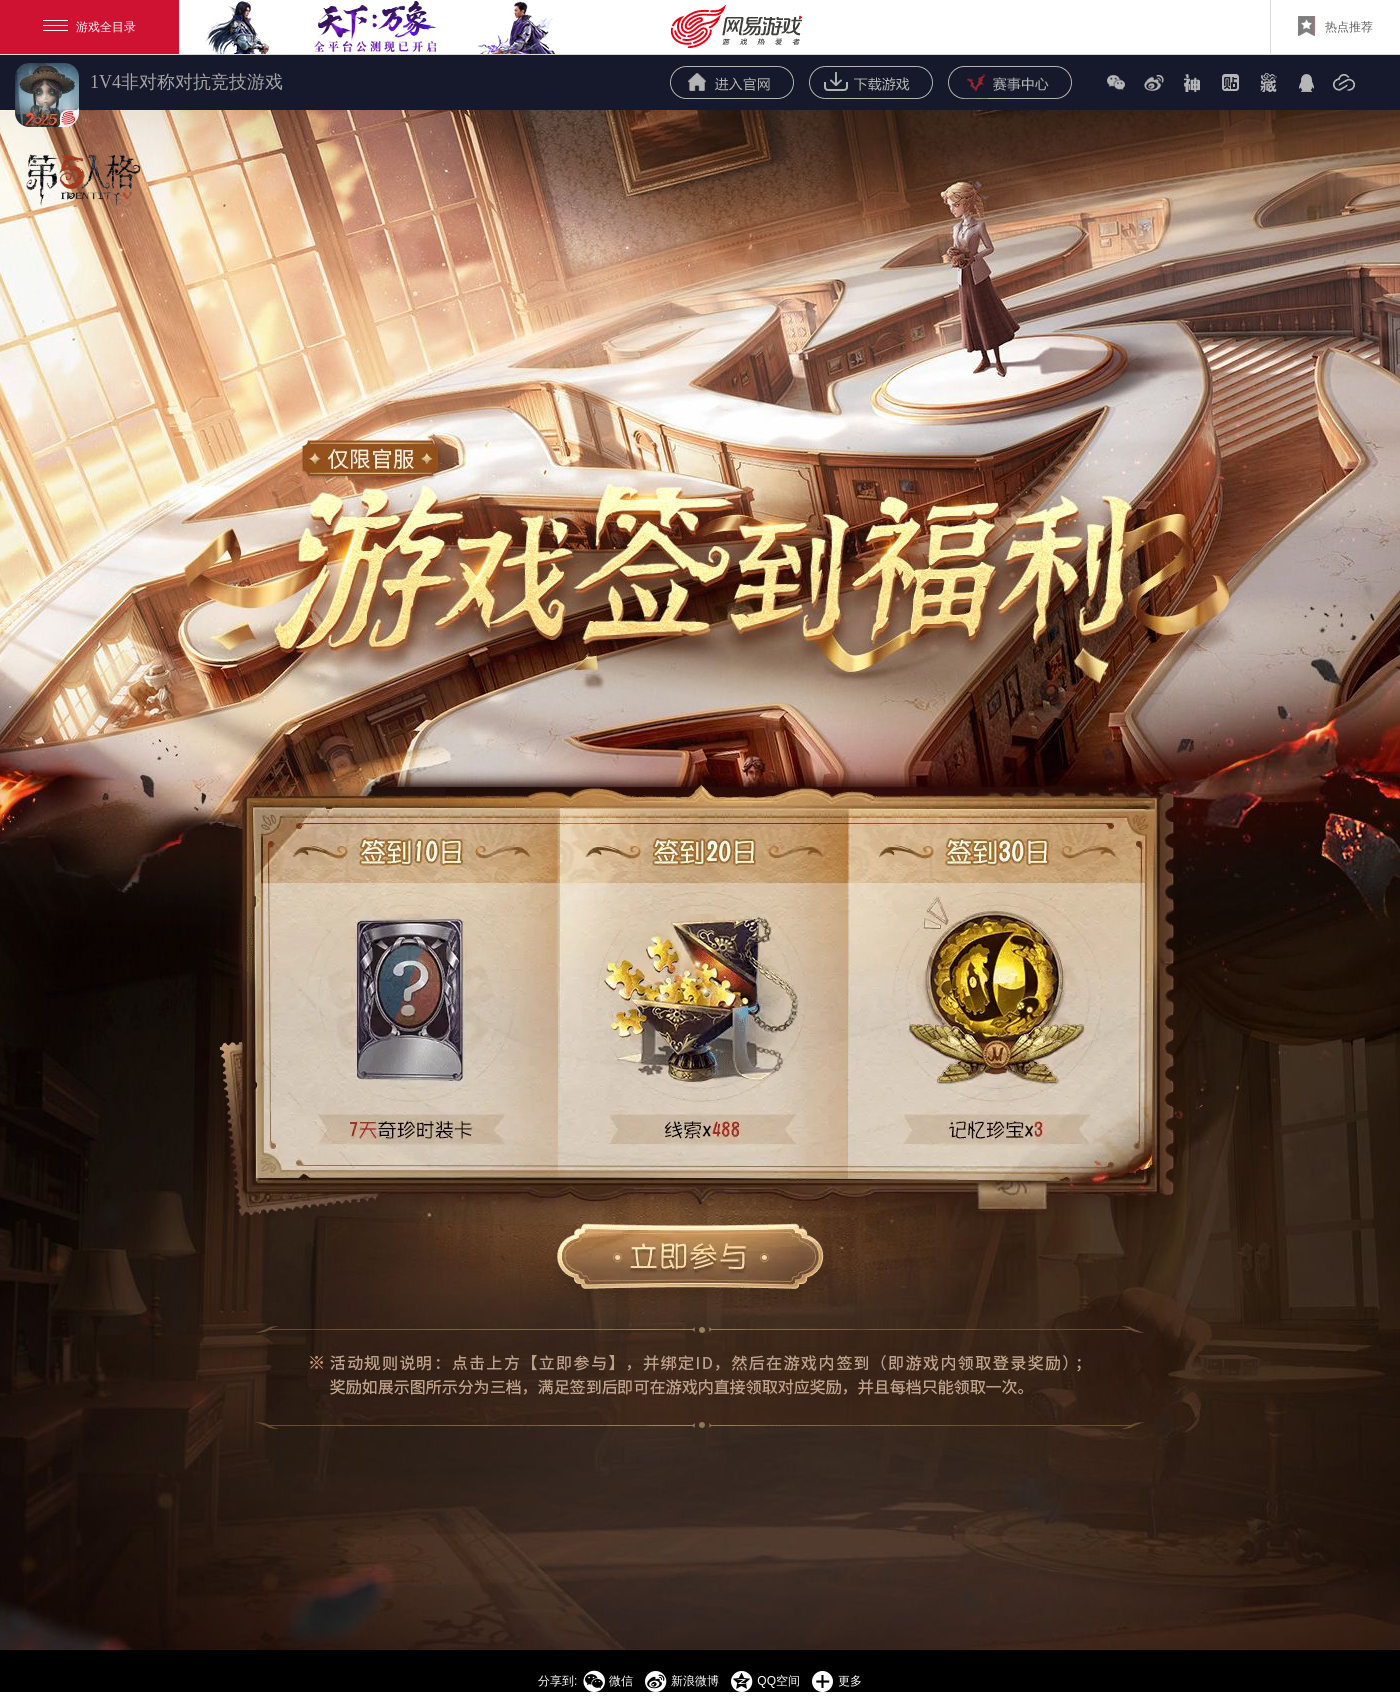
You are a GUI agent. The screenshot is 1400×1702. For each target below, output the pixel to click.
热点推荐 (1335, 26)
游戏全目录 (89, 27)
